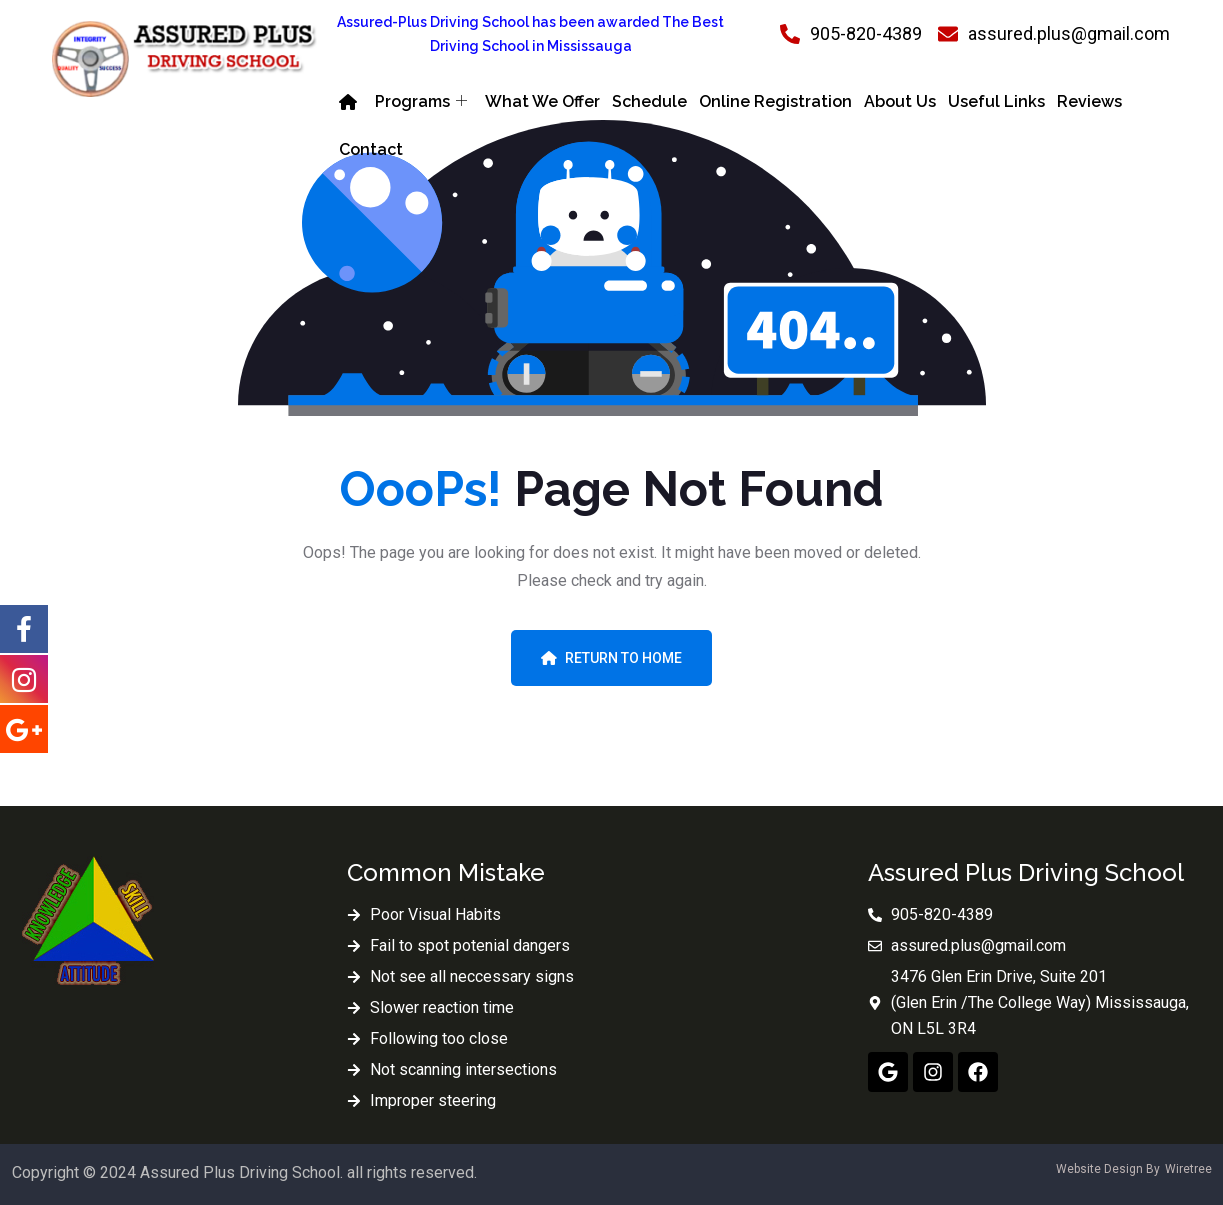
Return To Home (611, 658)
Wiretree (1188, 1169)
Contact (371, 149)
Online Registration (775, 101)
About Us (900, 101)
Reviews (1089, 101)
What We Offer (542, 101)
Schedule (649, 101)
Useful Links (996, 101)
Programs (421, 102)
